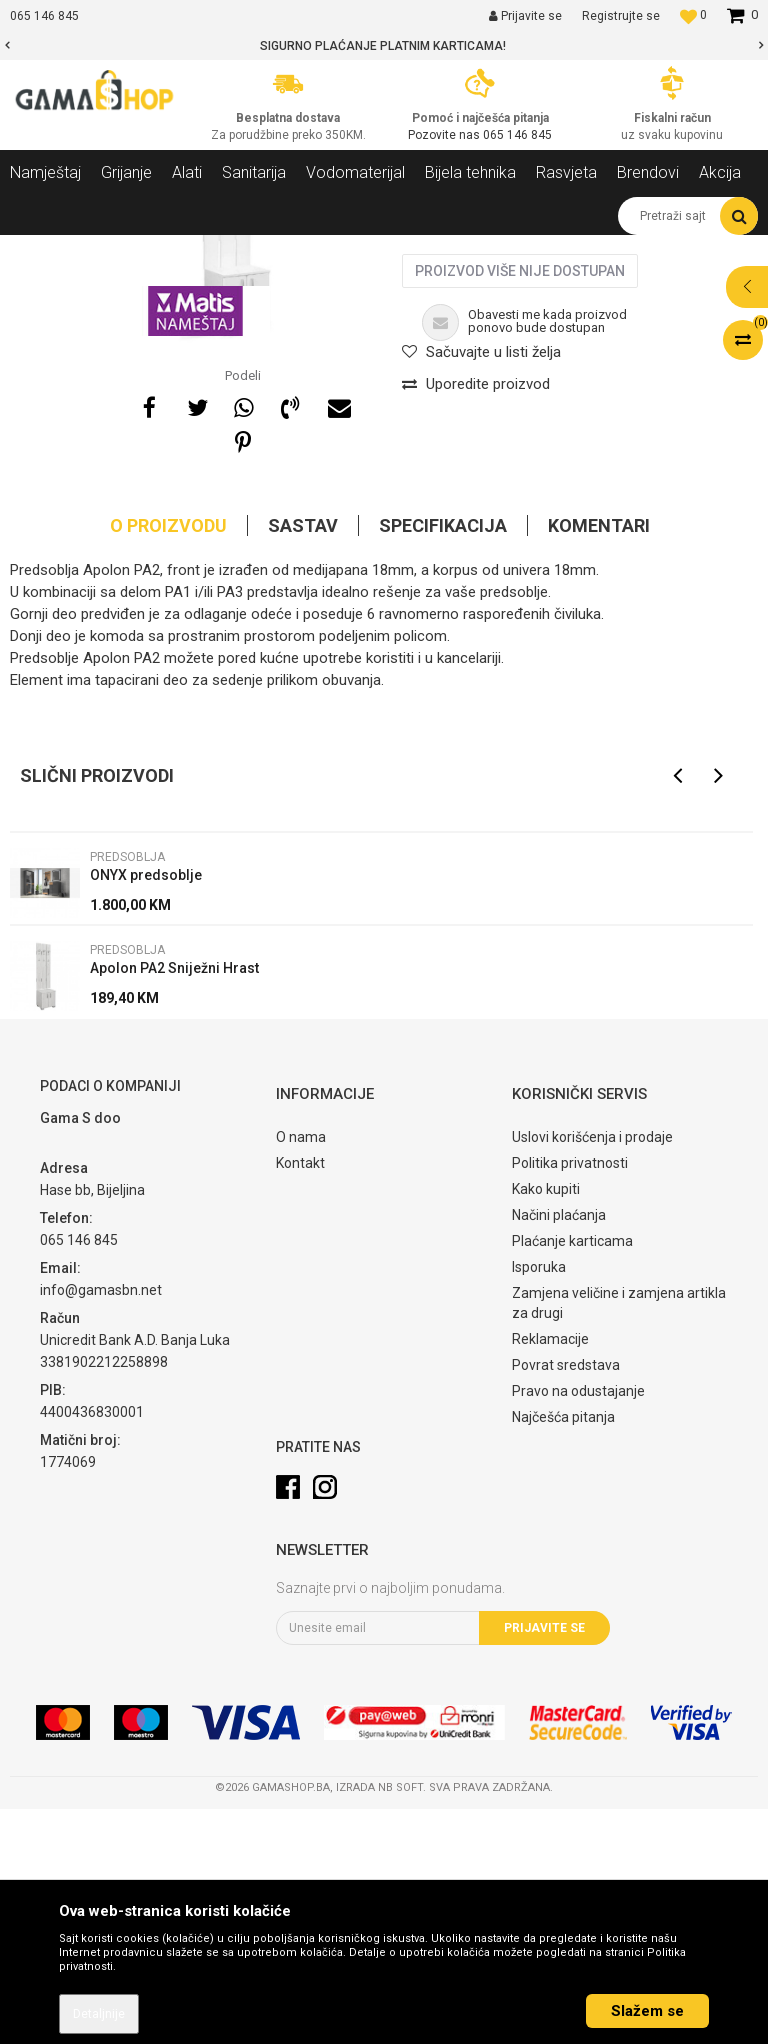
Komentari (599, 760)
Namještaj (192, 250)
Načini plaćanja (559, 1450)
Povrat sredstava (566, 1600)
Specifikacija (443, 760)
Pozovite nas (445, 135)
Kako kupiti (546, 1424)
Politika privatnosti (570, 1398)
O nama (301, 1372)
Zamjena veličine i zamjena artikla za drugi (619, 1538)
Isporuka (539, 1502)
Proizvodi (118, 250)
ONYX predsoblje (146, 1110)
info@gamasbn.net (101, 1525)
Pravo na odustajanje (578, 1626)
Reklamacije (550, 1574)
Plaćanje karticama (572, 1476)
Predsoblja (269, 250)
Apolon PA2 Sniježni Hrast (174, 1203)
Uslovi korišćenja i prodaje (592, 1372)
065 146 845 (517, 135)
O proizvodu (168, 760)
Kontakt (300, 1398)
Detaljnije (99, 2014)
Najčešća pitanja (563, 1652)
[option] (384, 46)
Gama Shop (41, 250)
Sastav (303, 760)
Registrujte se (621, 16)
